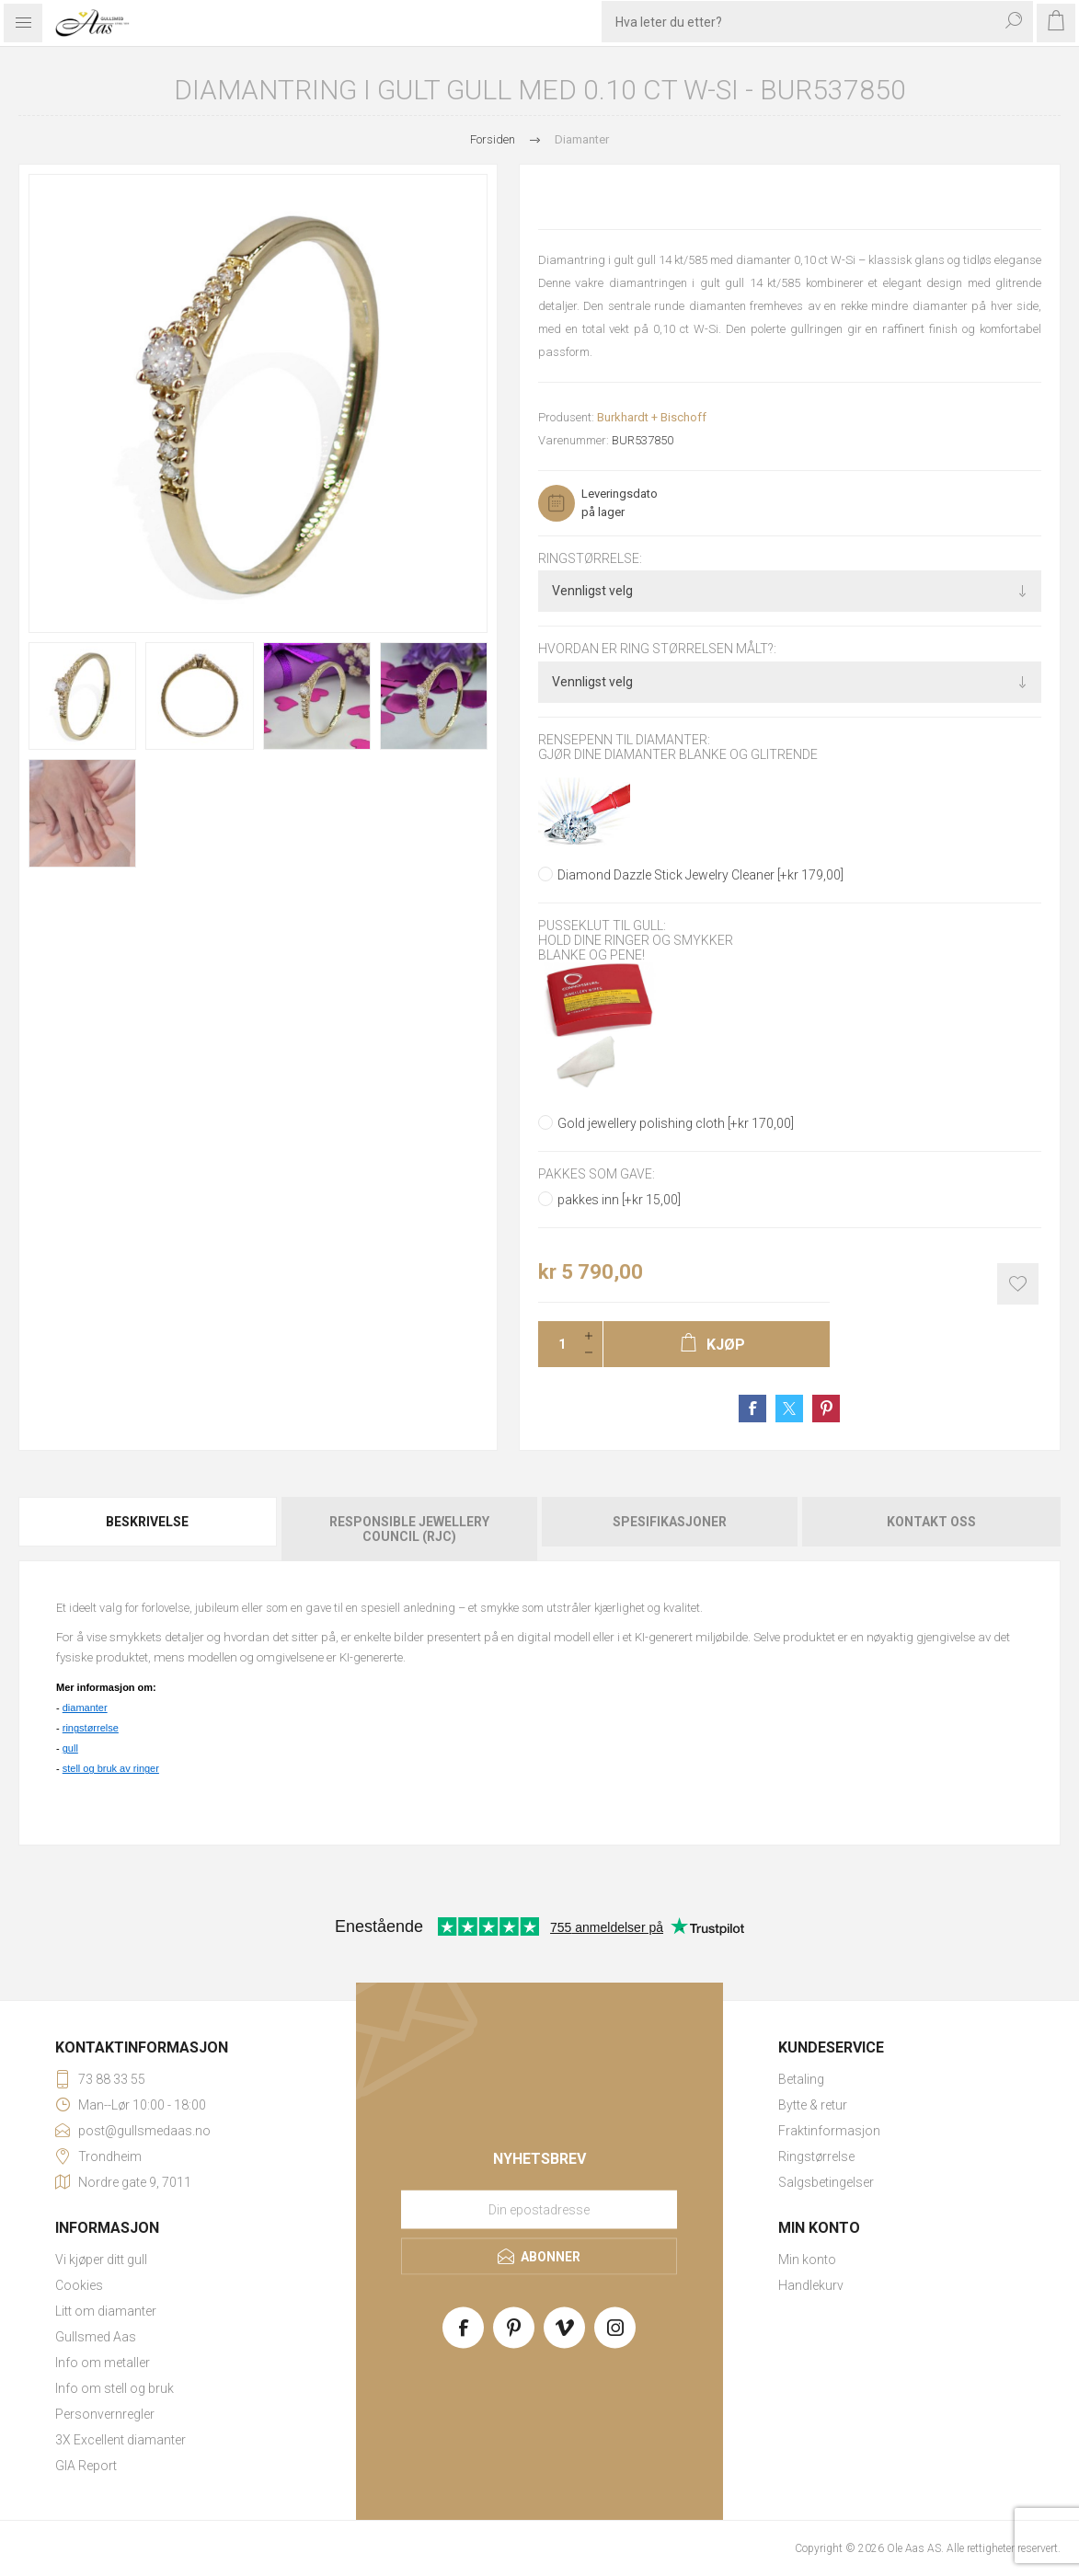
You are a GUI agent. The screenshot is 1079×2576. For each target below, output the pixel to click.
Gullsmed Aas (95, 2336)
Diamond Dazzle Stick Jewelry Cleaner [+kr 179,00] (700, 875)
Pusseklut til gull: (602, 925)
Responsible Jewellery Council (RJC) (409, 1529)
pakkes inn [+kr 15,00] (619, 1199)
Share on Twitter (789, 1408)
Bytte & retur (812, 2105)
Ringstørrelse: (590, 558)
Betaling (801, 2079)
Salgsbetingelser (826, 2182)
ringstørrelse (91, 1727)
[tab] (148, 1529)
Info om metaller (102, 2362)
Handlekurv (811, 2285)
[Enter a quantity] (556, 1344)
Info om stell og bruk (114, 2388)
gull (70, 1748)
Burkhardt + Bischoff (651, 417)
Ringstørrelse (816, 2156)
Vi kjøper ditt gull (101, 2259)
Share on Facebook (752, 1408)
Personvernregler (105, 2414)
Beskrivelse (147, 1521)
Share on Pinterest (826, 1408)
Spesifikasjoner (670, 1521)
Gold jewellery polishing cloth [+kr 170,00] (675, 1123)
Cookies (79, 2285)
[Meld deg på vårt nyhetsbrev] (539, 2210)
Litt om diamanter (105, 2311)
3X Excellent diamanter (120, 2439)
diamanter (85, 1707)
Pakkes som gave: (596, 1174)
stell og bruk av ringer (111, 1768)
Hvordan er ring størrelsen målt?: (657, 649)
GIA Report (86, 2465)
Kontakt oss (931, 1521)
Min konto (807, 2259)
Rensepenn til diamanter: (624, 739)
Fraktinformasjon (829, 2130)
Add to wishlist (1018, 1284)
